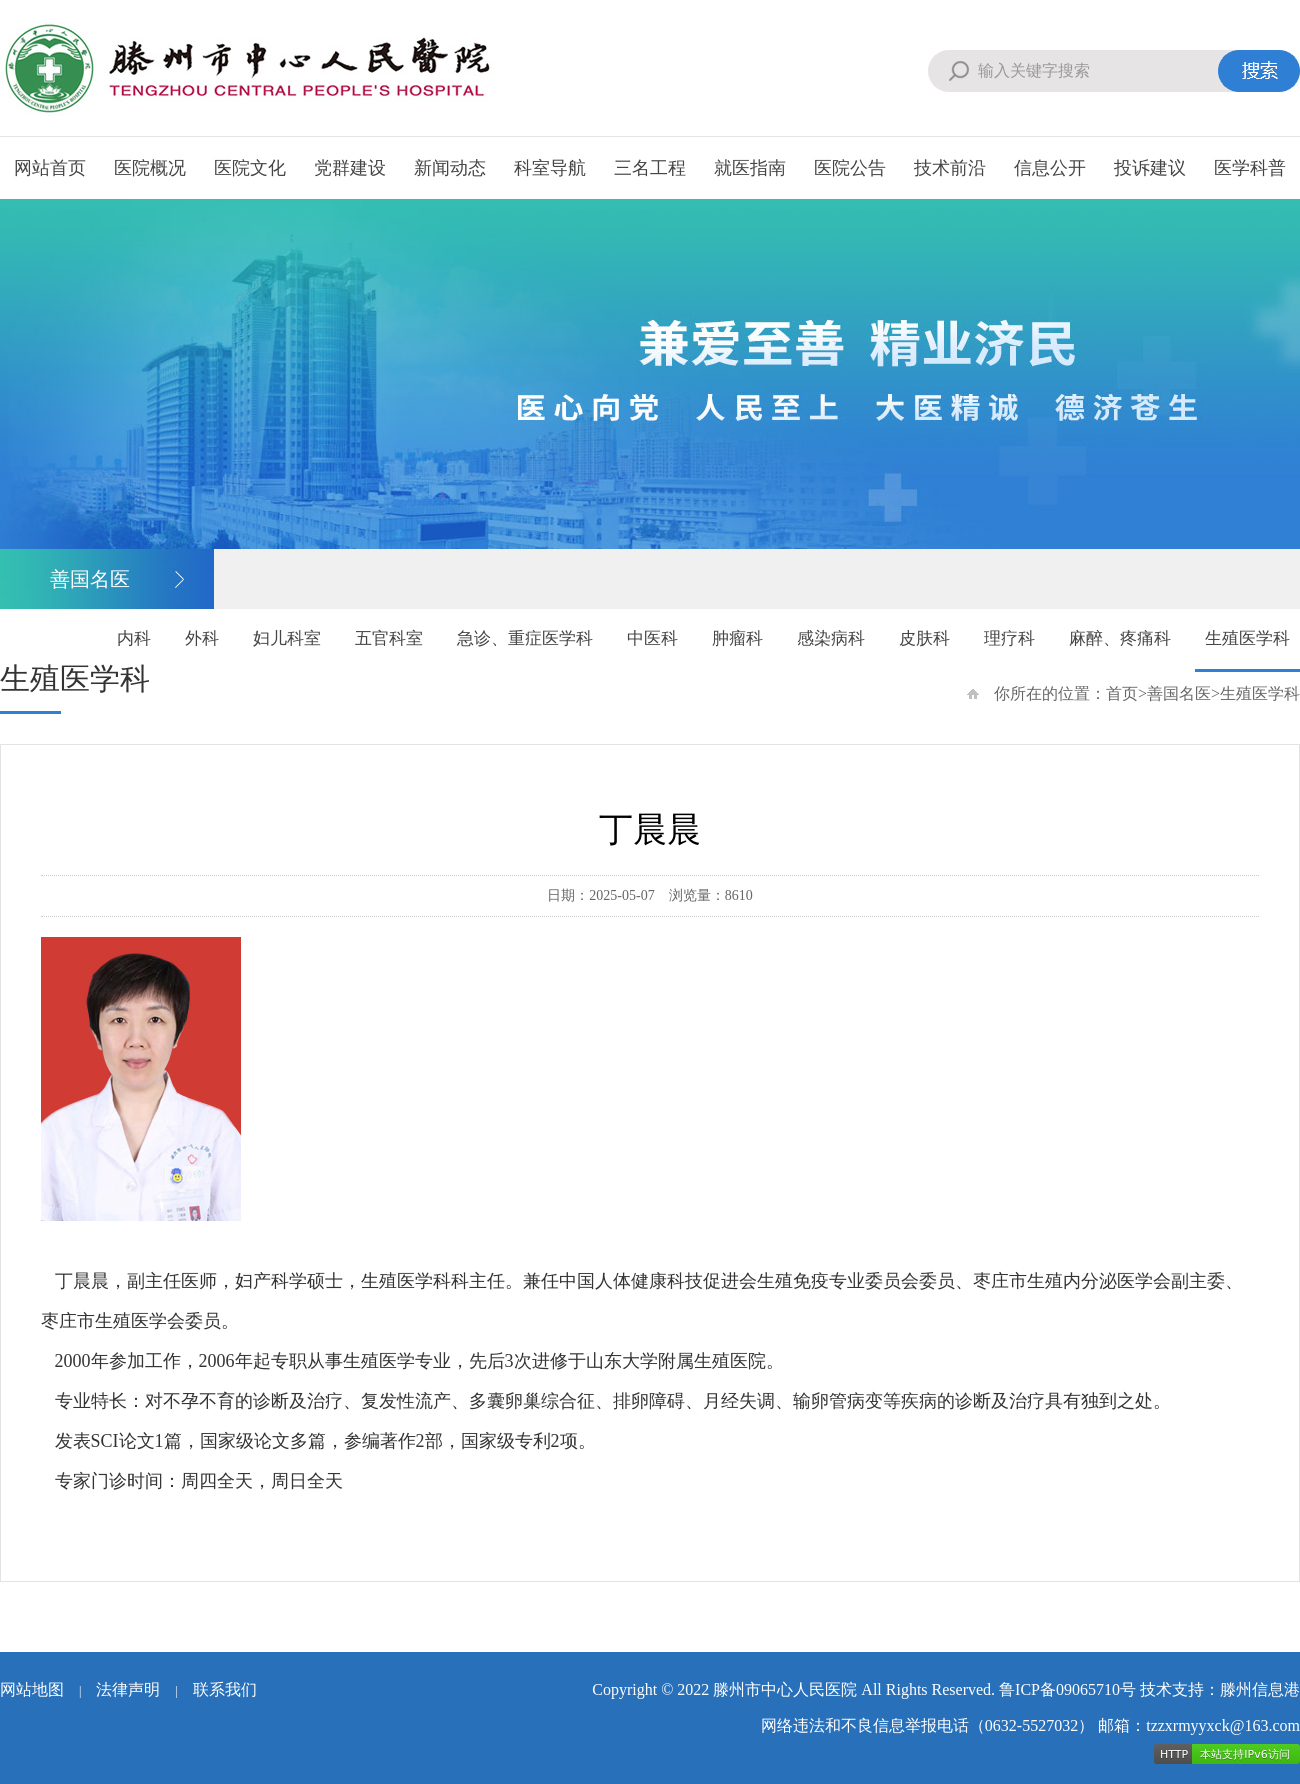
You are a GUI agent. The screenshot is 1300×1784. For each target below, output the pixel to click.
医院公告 (850, 168)
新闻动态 (450, 168)
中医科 (652, 638)
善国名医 (1179, 693)
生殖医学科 (1247, 638)
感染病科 (831, 638)
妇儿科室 (287, 638)
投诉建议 (1150, 168)
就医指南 (750, 168)
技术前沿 (950, 168)
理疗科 (1009, 638)
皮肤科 (924, 638)
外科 (202, 638)
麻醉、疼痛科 (1120, 638)
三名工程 (650, 168)
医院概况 (150, 168)
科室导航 (550, 168)
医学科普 (1250, 168)
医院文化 (250, 168)
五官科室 (389, 638)
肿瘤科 (737, 638)
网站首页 (50, 168)
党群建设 (350, 168)
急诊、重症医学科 (525, 638)
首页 (1122, 693)
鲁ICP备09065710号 (1067, 1689)
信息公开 (1050, 168)
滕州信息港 (1260, 1689)
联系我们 (225, 1689)
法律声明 (128, 1689)
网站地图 (32, 1689)
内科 (134, 638)
